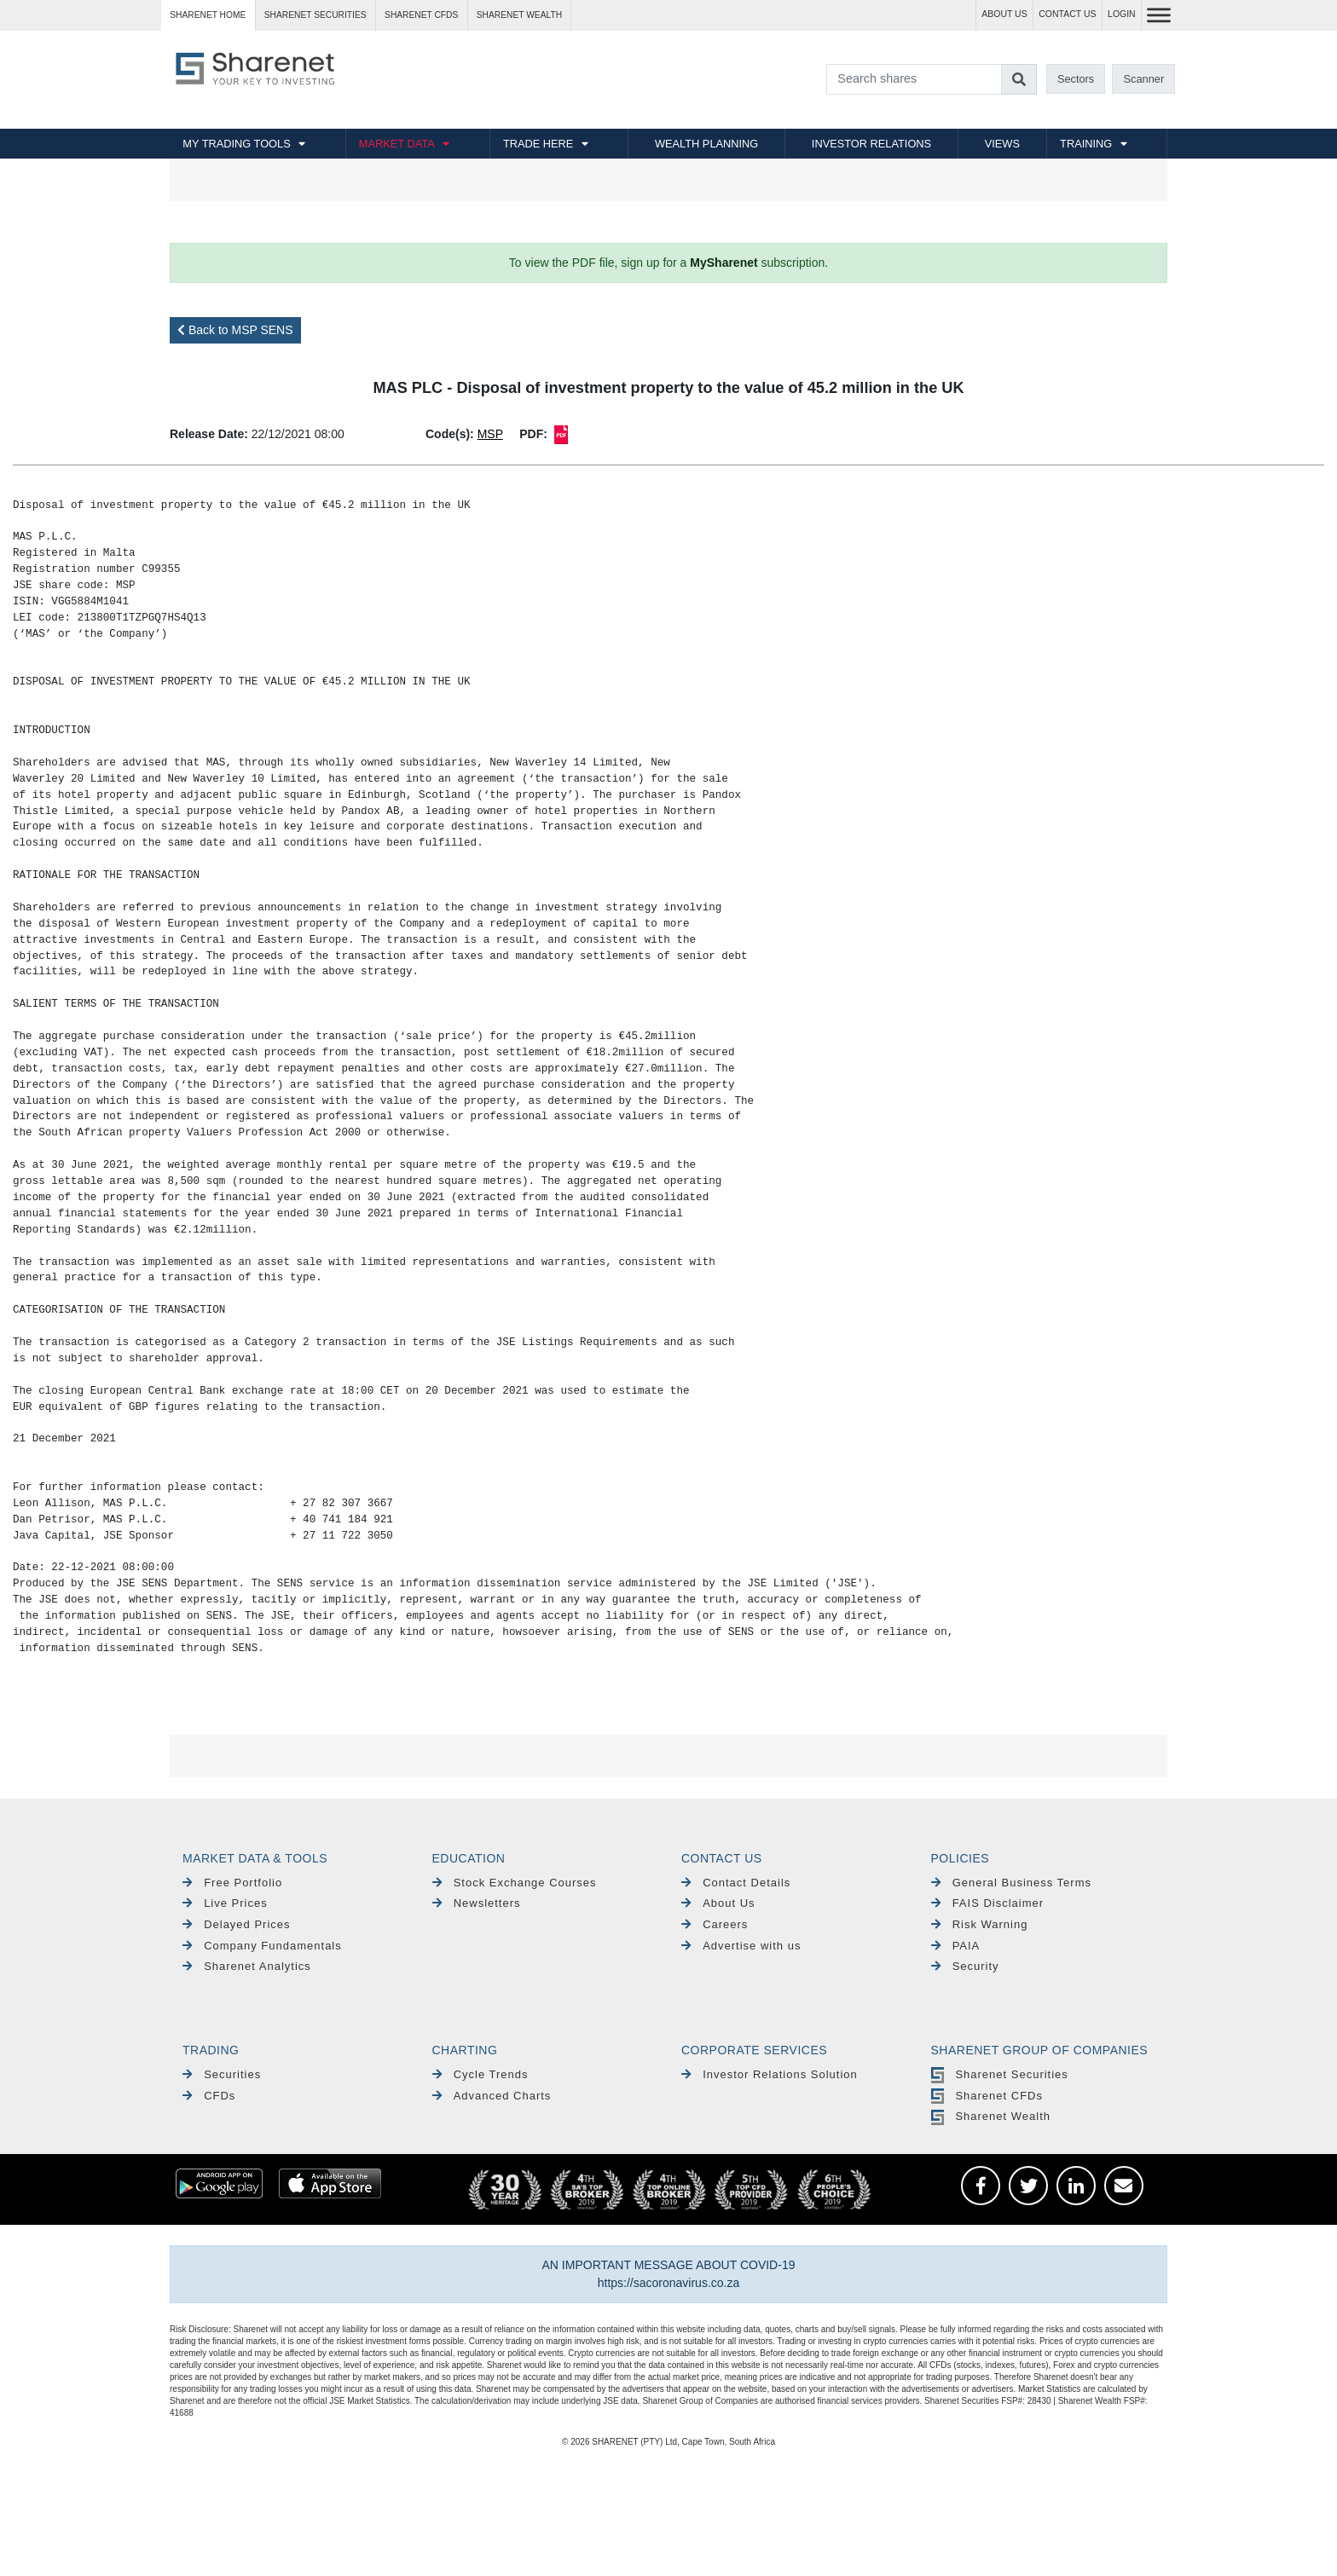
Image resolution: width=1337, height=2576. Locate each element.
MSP (490, 434)
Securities (221, 2074)
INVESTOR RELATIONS (871, 143)
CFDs (208, 2095)
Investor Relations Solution (769, 2074)
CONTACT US (1067, 14)
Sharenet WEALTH (519, 15)
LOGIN (1122, 14)
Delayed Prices (236, 1924)
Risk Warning (979, 1924)
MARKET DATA (397, 143)
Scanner (1144, 78)
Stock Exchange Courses (514, 1882)
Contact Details (735, 1882)
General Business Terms (1011, 1882)
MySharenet (723, 262)
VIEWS (1002, 143)
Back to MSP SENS (235, 330)
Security (965, 1966)
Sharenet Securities (999, 2074)
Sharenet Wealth (990, 2116)
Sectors (1075, 78)
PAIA (956, 1945)
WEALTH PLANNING (706, 143)
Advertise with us (741, 1945)
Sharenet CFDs (421, 15)
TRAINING (1086, 143)
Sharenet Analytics (246, 1966)
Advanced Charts (492, 2095)
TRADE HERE (538, 143)
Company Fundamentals (262, 1945)
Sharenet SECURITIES (315, 15)
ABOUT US (1004, 14)
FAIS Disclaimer (988, 1903)
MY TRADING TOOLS (236, 143)
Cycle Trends (480, 2074)
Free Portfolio (232, 1882)
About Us (718, 1903)
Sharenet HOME (208, 15)
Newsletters (476, 1903)
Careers (714, 1924)
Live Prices (225, 1903)
